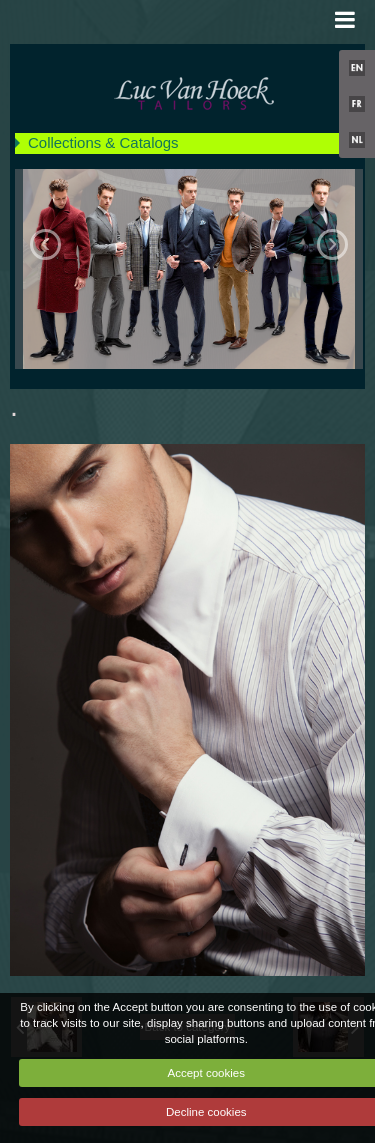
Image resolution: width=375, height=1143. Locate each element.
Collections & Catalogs (103, 142)
